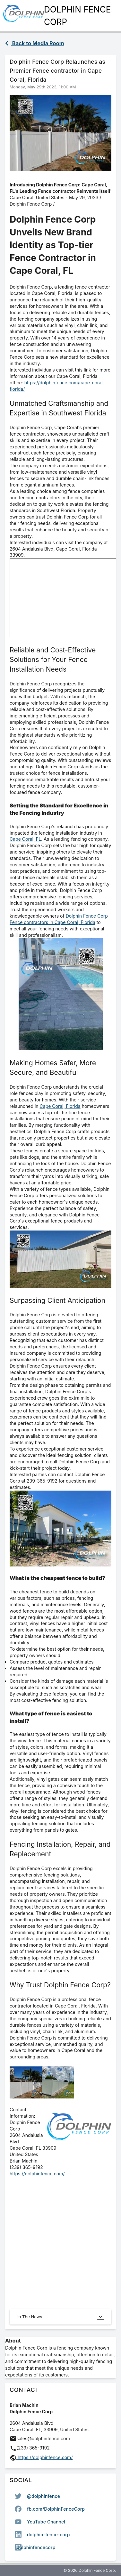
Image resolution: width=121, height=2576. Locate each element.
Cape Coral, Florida (60, 1106)
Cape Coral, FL (25, 839)
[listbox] (60, 2521)
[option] (60, 2496)
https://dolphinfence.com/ (37, 2173)
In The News (60, 2317)
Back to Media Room (34, 43)
